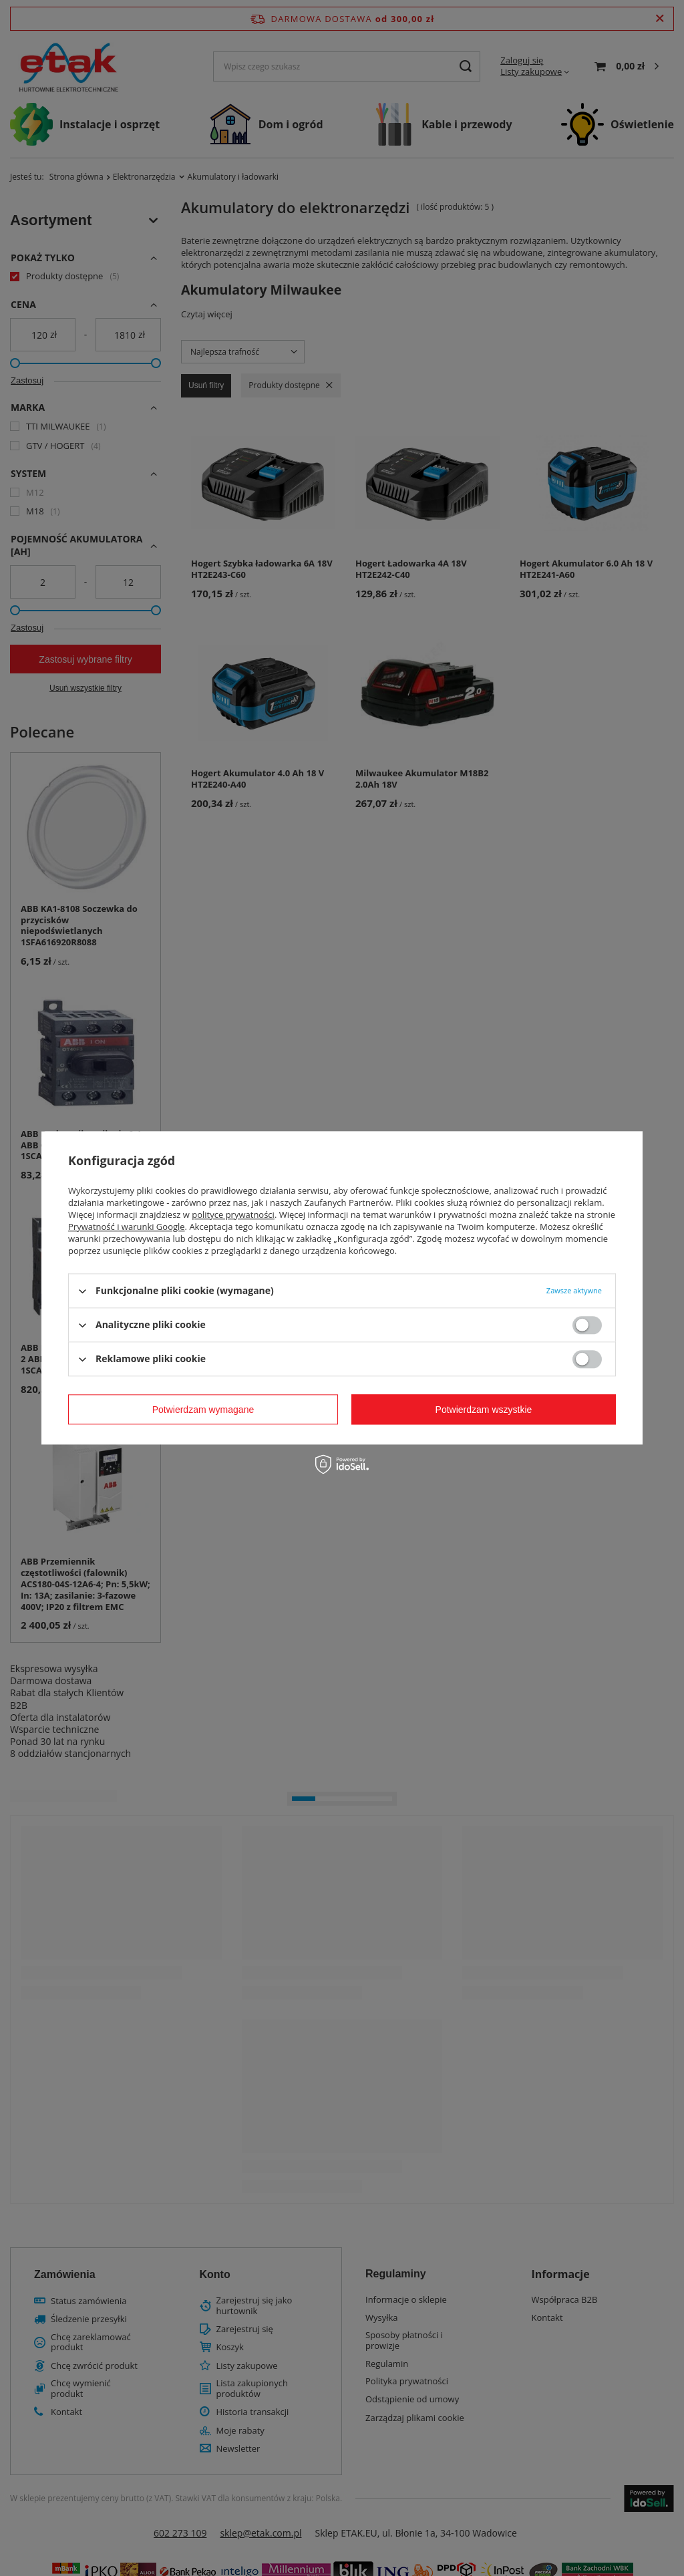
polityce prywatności (233, 1215)
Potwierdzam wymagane (203, 1409)
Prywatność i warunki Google (126, 1227)
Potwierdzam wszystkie (484, 1409)
